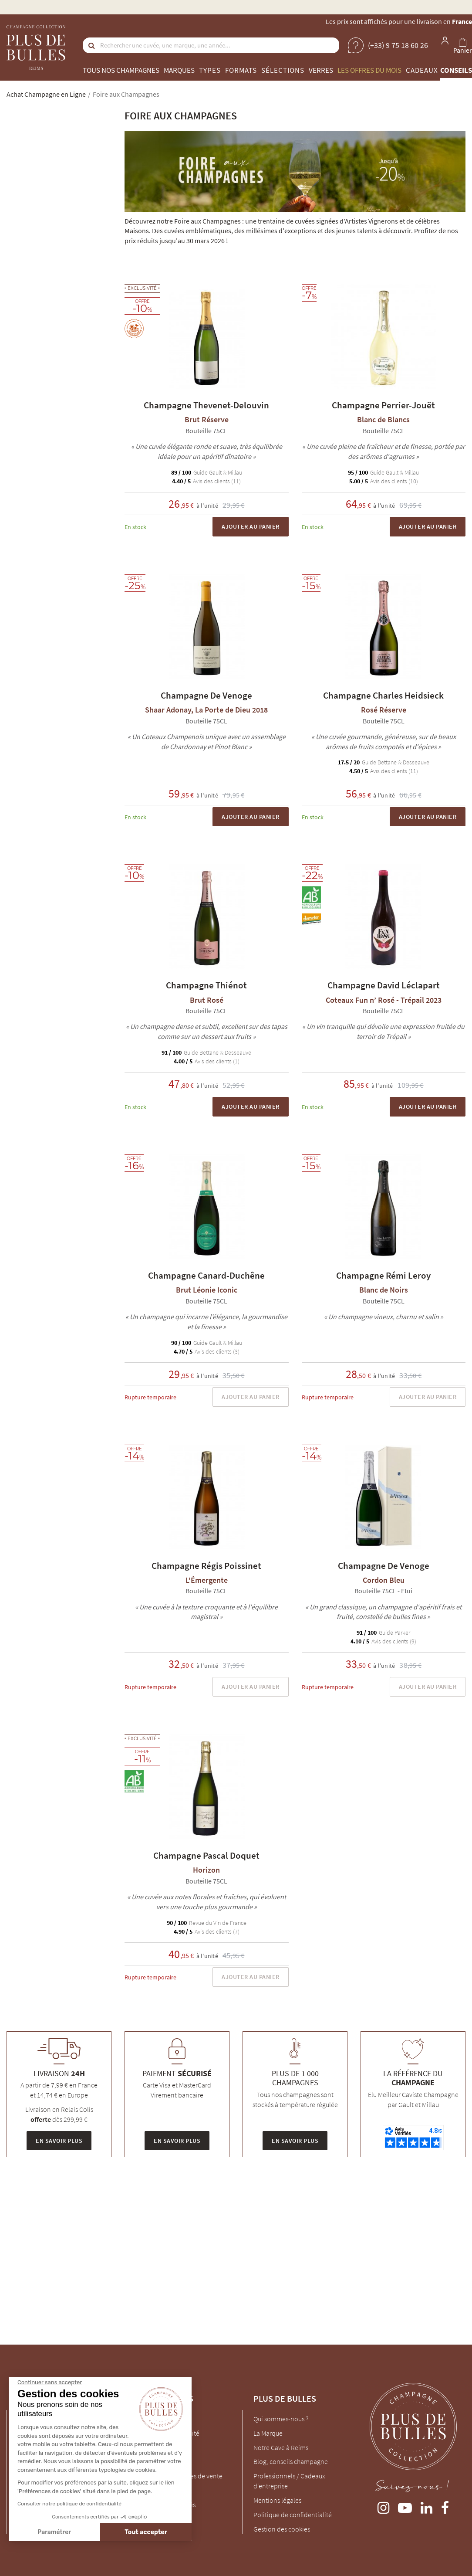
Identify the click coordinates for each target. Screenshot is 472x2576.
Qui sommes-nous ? (280, 2418)
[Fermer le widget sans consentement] (49, 2382)
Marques (179, 70)
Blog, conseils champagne (290, 2461)
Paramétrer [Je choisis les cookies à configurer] (54, 2532)
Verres (321, 70)
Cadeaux (422, 70)
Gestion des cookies (281, 2529)
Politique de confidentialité (292, 2514)
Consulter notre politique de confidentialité (69, 2504)
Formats (241, 70)
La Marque (268, 2433)
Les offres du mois (369, 70)
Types (210, 70)
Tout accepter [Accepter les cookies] (146, 2532)
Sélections (282, 70)
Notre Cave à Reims (280, 2447)
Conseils (456, 70)
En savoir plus (59, 2141)
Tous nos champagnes (121, 70)
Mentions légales (277, 2500)
